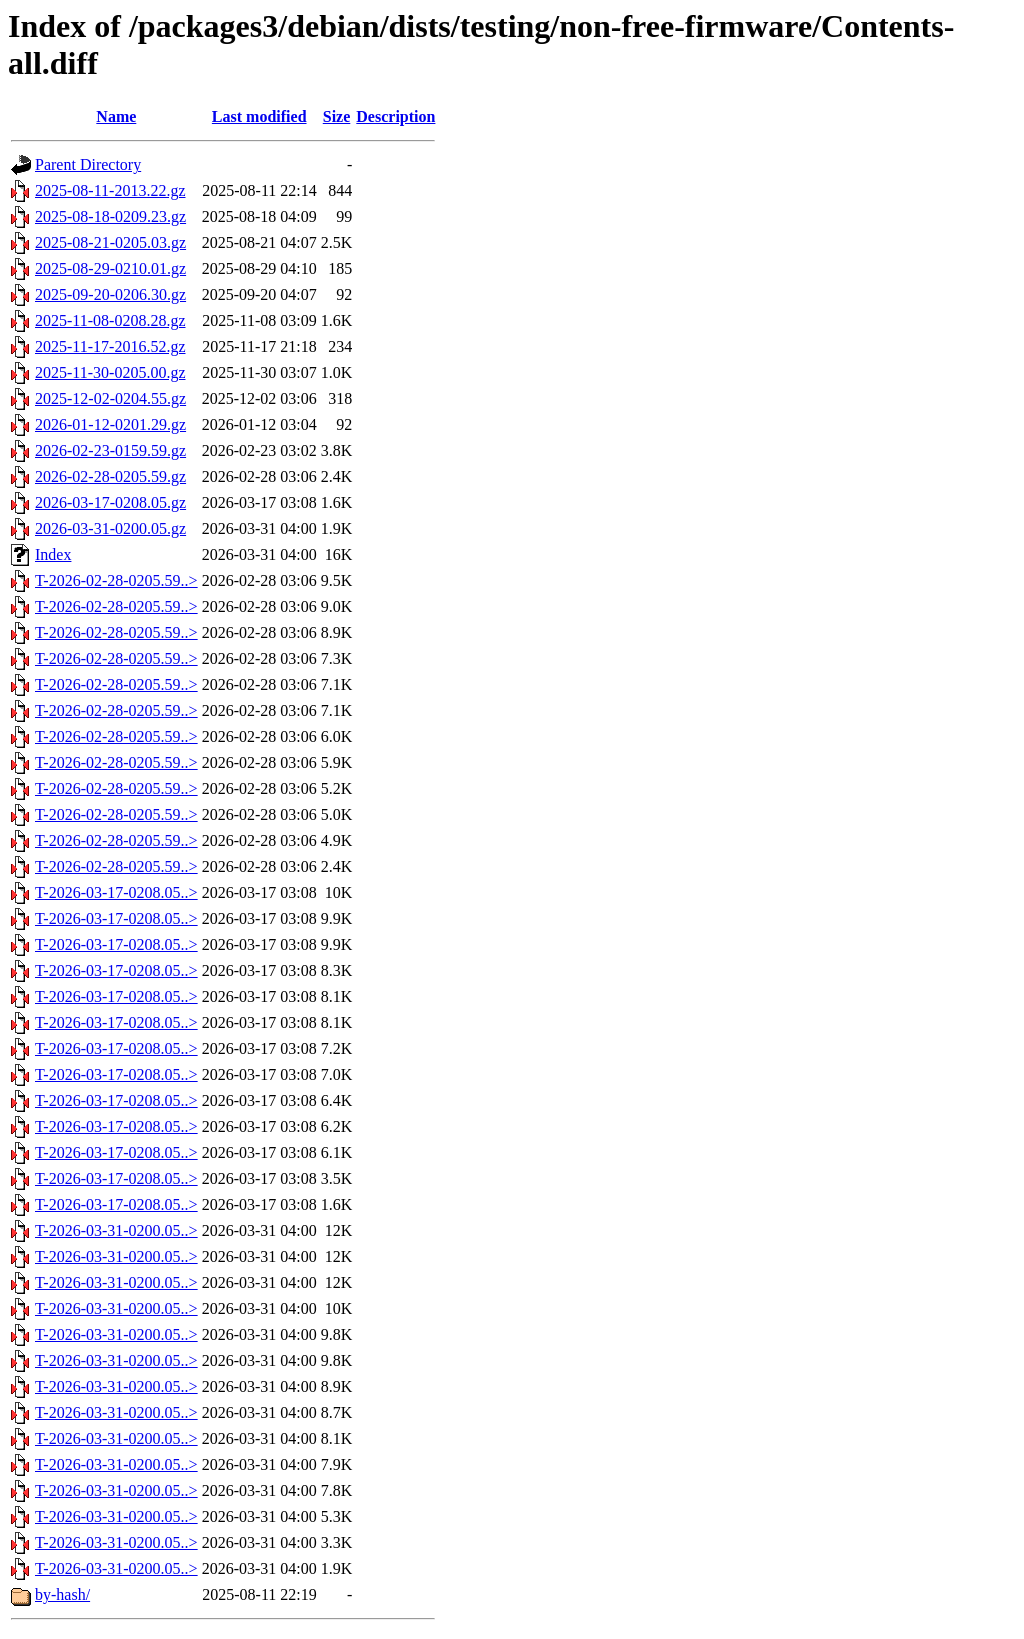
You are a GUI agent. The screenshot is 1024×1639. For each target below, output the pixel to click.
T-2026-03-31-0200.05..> (116, 1230)
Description (395, 116)
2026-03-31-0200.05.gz (110, 528)
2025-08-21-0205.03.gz (110, 242)
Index (53, 554)
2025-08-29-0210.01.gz (110, 268)
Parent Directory (88, 164)
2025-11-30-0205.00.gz (110, 372)
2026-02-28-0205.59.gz (110, 476)
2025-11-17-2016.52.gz (110, 346)
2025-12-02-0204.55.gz (110, 398)
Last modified (259, 116)
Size (337, 116)
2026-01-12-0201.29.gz (110, 424)
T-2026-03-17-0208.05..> (116, 892)
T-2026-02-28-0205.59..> (116, 580)
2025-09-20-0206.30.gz (110, 294)
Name (116, 116)
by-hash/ (62, 1594)
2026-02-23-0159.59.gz (110, 450)
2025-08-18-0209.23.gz (110, 216)
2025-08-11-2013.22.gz (110, 190)
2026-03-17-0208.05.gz (110, 502)
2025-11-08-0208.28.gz (110, 320)
